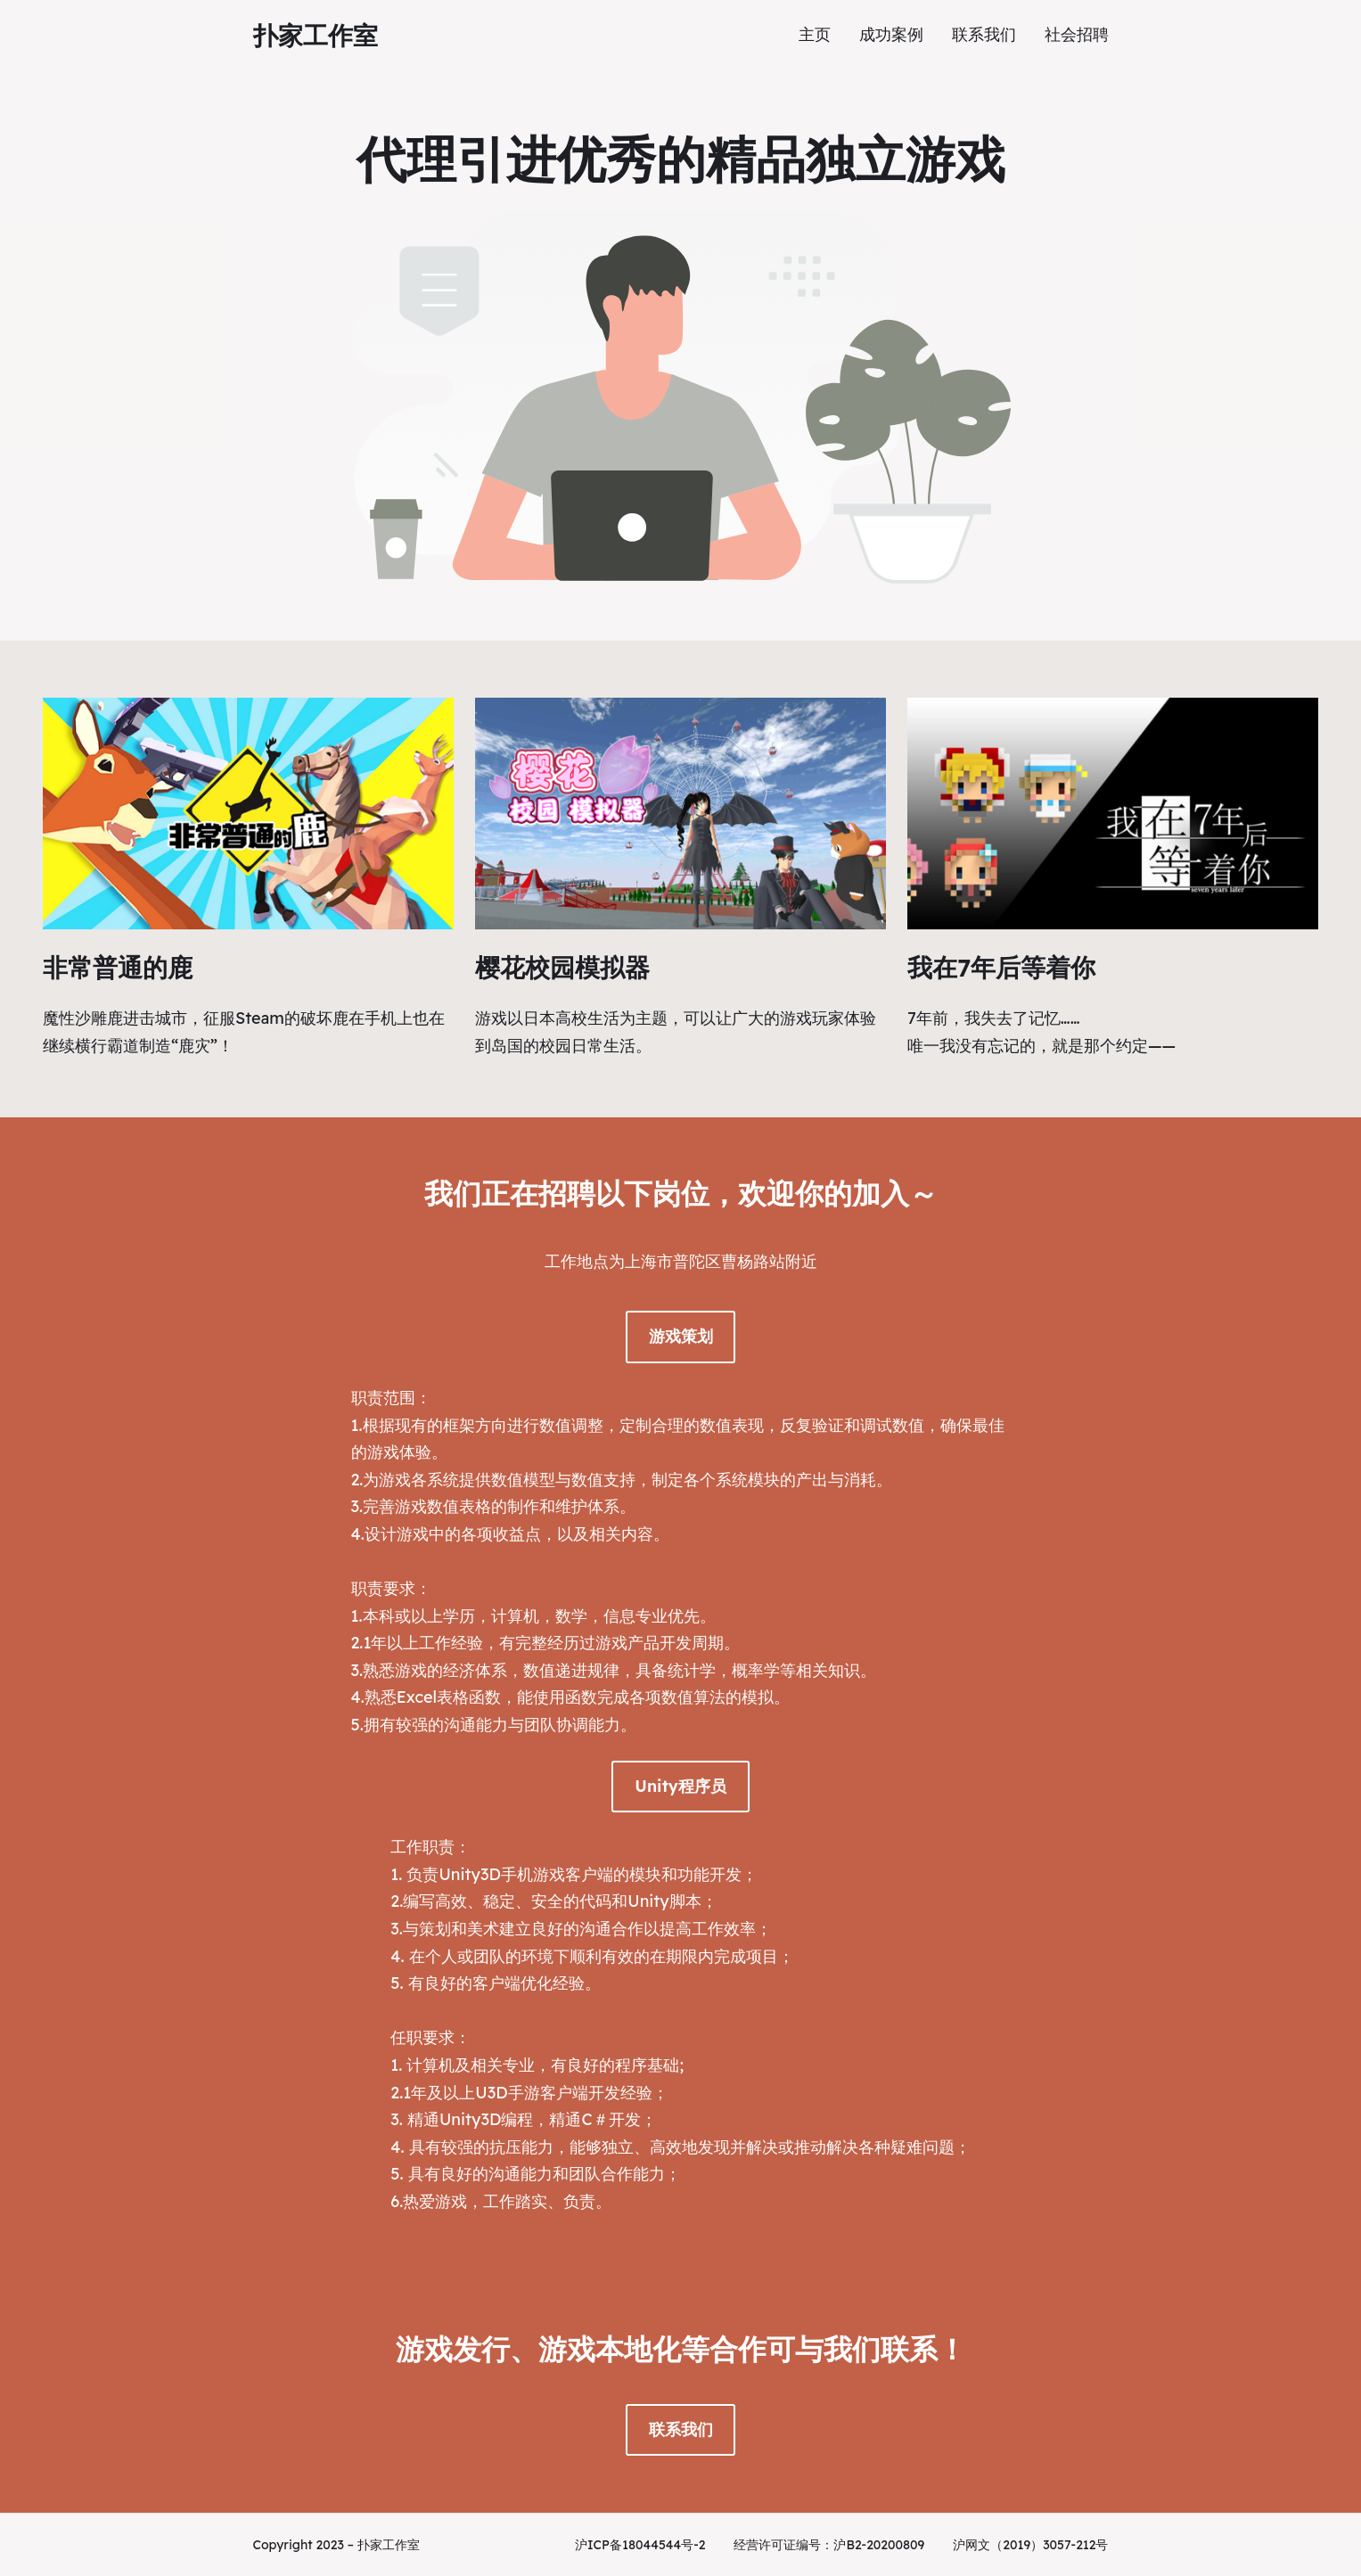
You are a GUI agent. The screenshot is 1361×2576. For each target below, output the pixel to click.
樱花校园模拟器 (562, 967)
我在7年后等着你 (1001, 967)
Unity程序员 (680, 1786)
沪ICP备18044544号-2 (640, 2545)
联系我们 (681, 2429)
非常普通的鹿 (118, 967)
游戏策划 (681, 1336)
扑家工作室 (315, 35)
